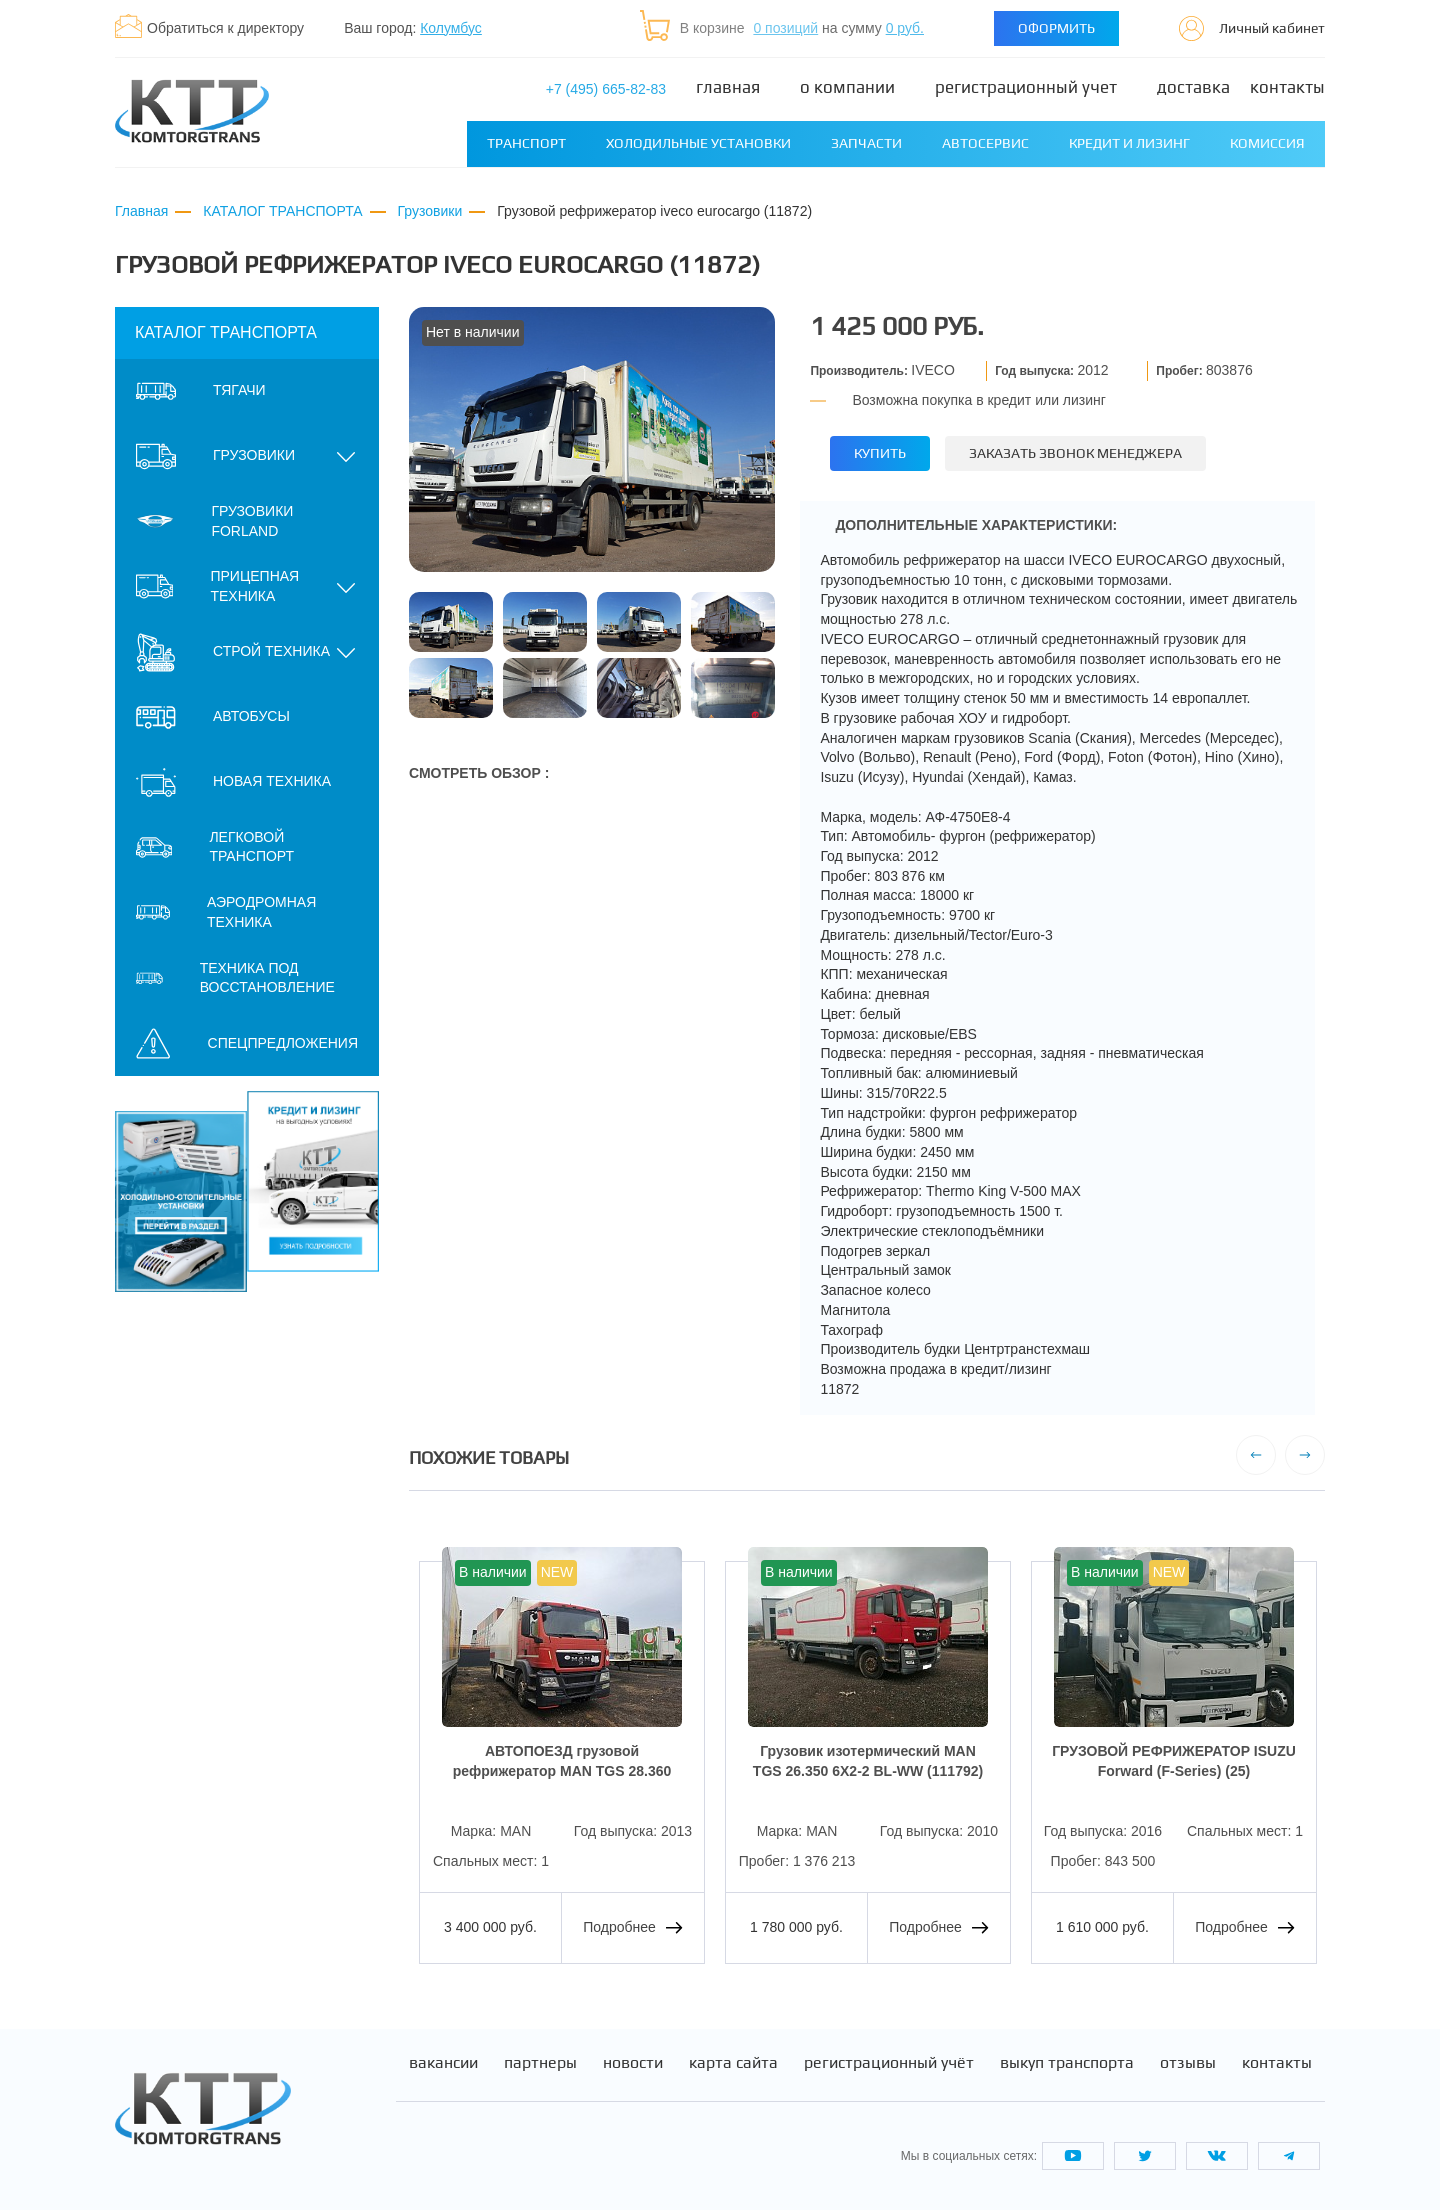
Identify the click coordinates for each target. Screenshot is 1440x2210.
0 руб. (905, 28)
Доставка (1193, 87)
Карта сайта (733, 2063)
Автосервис (985, 143)
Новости (633, 2063)
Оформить (1056, 28)
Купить (880, 453)
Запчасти (866, 143)
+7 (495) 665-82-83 (606, 89)
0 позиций (785, 28)
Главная (728, 87)
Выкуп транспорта (1067, 2063)
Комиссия (1267, 143)
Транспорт (526, 143)
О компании (847, 87)
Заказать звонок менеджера (1075, 453)
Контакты (1287, 87)
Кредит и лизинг (1129, 143)
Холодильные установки (698, 143)
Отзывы (1188, 2063)
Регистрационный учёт (889, 2063)
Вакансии (443, 2063)
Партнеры (540, 2063)
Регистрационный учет (1026, 87)
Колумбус (451, 28)
